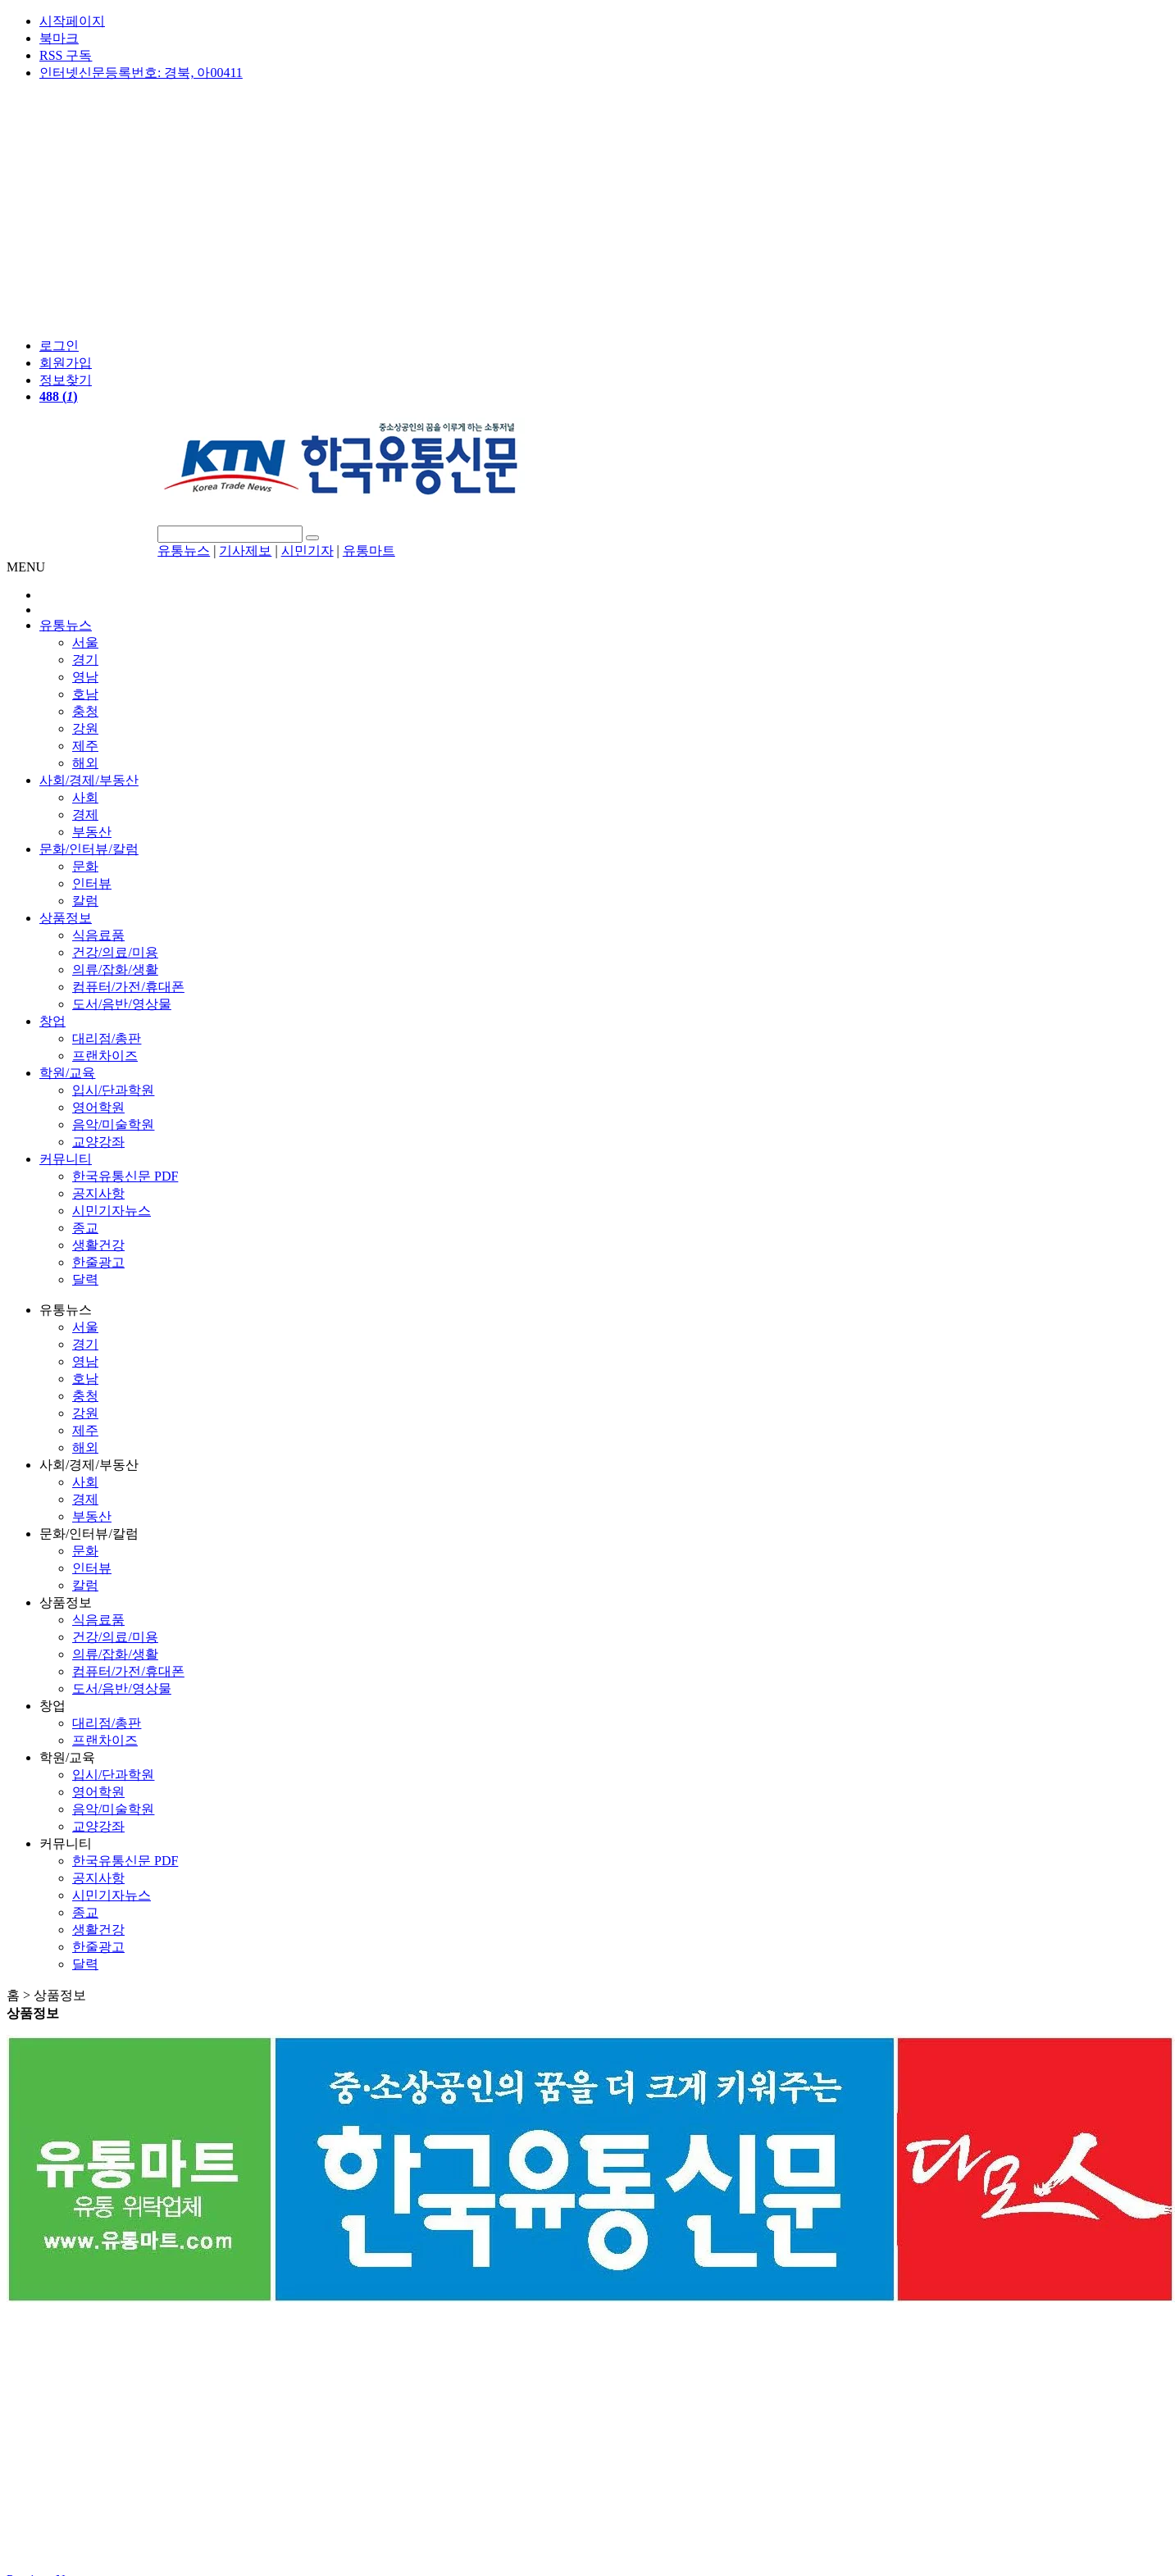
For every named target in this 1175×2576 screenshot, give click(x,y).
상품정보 (65, 918)
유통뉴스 (183, 551)
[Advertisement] (588, 210)
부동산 (92, 832)
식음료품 (98, 935)
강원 (85, 728)
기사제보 (245, 551)
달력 (85, 1279)
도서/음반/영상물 (121, 1004)
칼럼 (85, 901)
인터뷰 (92, 883)
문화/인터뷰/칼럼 (89, 849)
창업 (52, 1021)
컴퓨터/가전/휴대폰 (128, 987)
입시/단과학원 (113, 1090)
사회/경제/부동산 (89, 780)
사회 (85, 797)
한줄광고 (98, 1262)
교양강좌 (98, 1142)
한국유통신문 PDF (125, 1176)
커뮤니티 (65, 1159)
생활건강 (98, 1245)
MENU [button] (26, 567)
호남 (85, 694)
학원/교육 (67, 1073)
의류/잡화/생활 (115, 969)
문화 (85, 866)
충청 (85, 711)
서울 (85, 642)
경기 (85, 660)
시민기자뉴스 (111, 1210)
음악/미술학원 (113, 1124)
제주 (85, 746)
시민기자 (307, 551)
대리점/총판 (106, 1038)
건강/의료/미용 (115, 952)
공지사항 (98, 1193)
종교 (85, 1228)
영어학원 (98, 1107)
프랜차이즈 (105, 1056)
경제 (85, 814)
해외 (85, 763)
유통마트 (369, 551)
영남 (85, 677)
